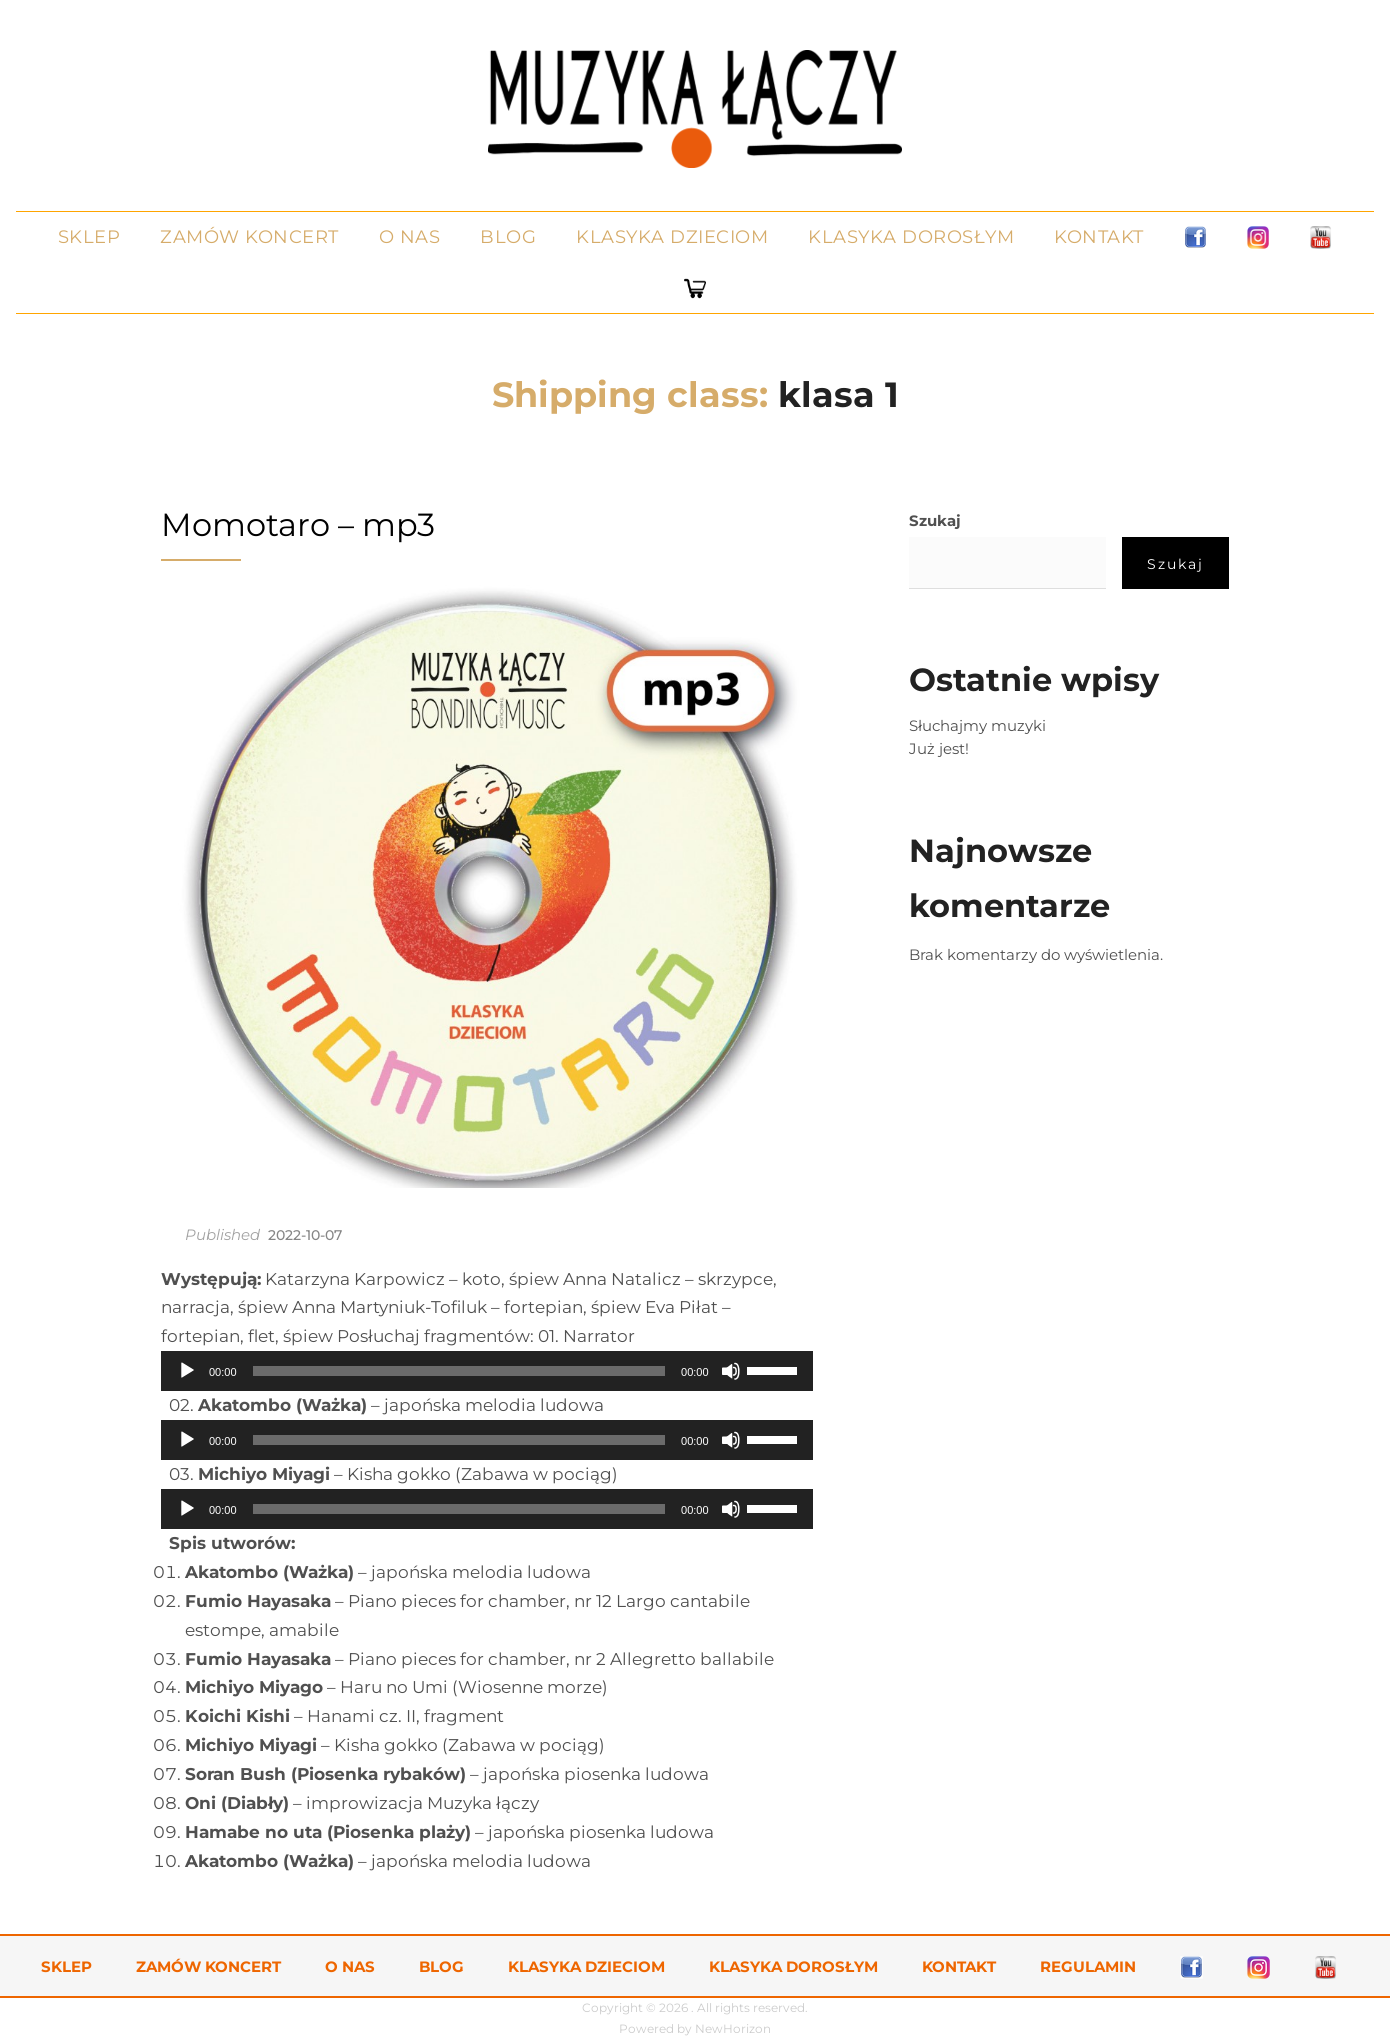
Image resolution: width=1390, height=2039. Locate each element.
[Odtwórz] (187, 1371)
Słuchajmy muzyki (977, 725)
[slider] (459, 1371)
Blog (508, 237)
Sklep (89, 237)
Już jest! (939, 748)
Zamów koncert (249, 237)
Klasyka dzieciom (672, 237)
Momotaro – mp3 (298, 524)
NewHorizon (733, 2028)
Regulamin (1088, 1966)
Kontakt (1099, 237)
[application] (487, 1371)
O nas (410, 237)
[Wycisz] (731, 1371)
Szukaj (935, 520)
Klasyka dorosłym (911, 237)
